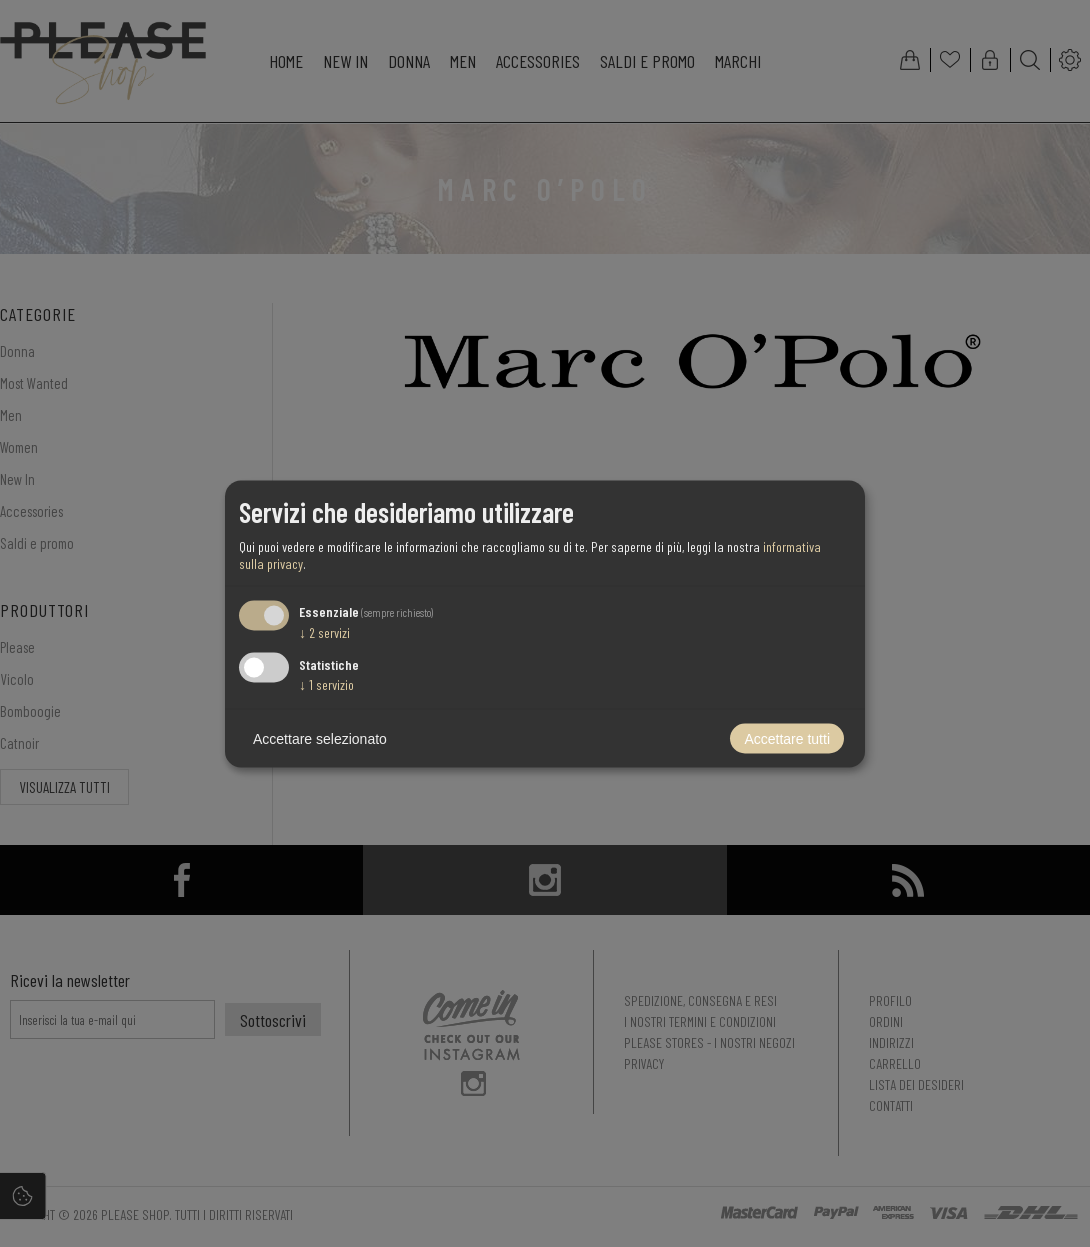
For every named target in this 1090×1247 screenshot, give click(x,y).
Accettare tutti (787, 738)
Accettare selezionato (320, 738)
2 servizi (324, 632)
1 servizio (326, 683)
